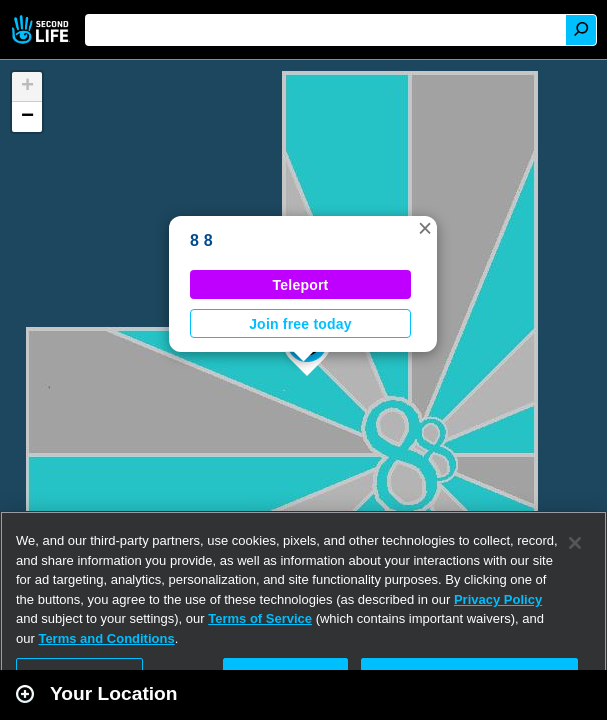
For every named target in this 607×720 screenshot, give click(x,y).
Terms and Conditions (106, 638)
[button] (425, 228)
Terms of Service (260, 618)
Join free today (300, 324)
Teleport (301, 285)
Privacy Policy (498, 599)
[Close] (575, 543)
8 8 (201, 240)
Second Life (42, 29)
